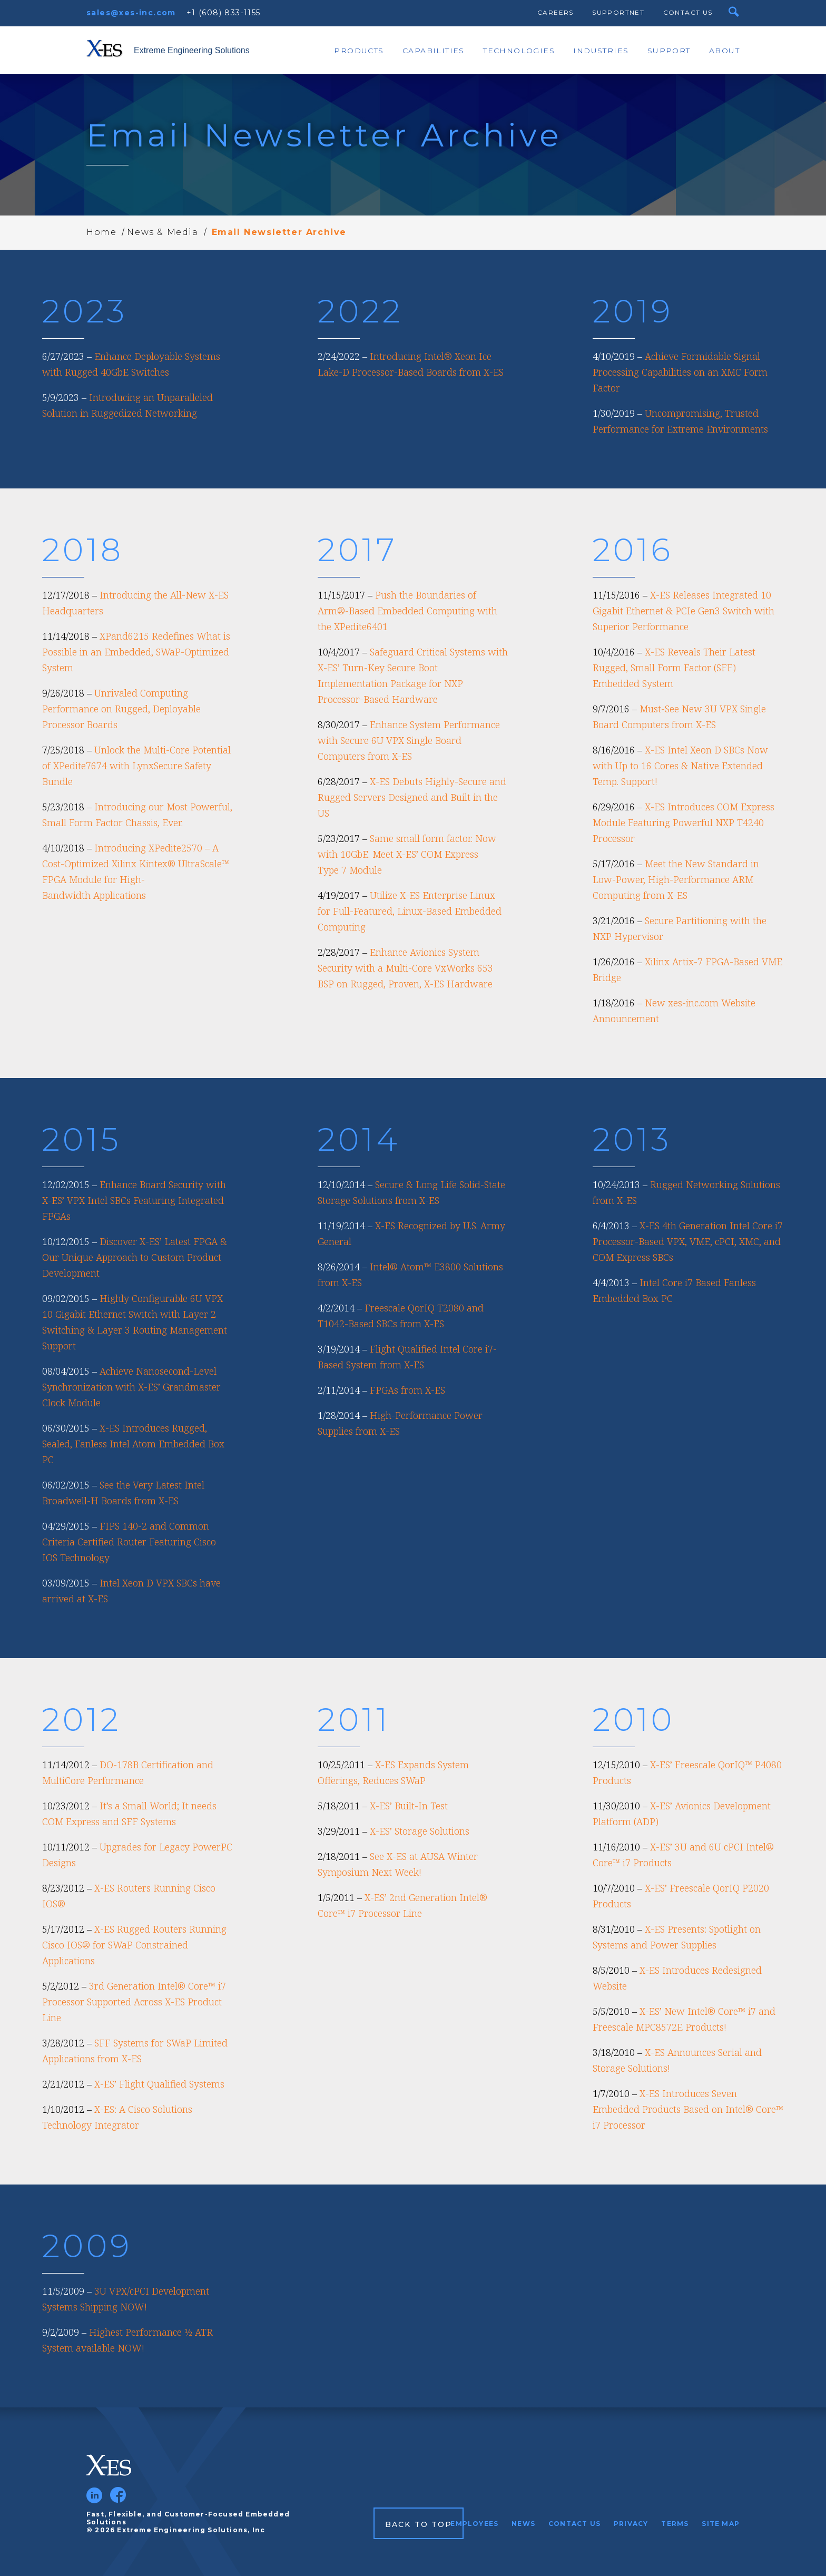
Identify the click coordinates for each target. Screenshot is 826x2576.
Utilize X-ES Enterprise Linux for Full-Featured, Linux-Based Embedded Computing (410, 911)
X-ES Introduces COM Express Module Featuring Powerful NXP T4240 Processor (683, 822)
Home (101, 232)
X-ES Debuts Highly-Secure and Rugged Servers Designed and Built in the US (412, 797)
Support (669, 50)
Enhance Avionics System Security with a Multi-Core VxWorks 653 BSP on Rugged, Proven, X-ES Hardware (405, 968)
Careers (555, 12)
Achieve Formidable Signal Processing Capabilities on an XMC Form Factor (680, 372)
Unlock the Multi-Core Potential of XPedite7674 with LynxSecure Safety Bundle (136, 765)
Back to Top (418, 2524)
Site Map (721, 2524)
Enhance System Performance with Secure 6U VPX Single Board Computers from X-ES (409, 740)
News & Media (162, 232)
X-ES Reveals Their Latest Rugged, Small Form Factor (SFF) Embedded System (674, 667)
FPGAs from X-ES (407, 1390)
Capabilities (433, 50)
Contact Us (688, 12)
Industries (600, 50)
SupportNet (618, 12)
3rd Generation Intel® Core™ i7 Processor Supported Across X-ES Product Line (134, 2002)
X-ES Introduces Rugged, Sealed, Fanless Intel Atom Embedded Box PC (133, 1444)
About (724, 50)
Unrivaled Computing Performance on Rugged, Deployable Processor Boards (121, 709)
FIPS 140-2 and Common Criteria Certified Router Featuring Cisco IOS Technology (129, 1542)
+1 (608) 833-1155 (223, 12)
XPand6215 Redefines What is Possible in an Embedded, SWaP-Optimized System (136, 652)
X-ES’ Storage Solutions (419, 1831)
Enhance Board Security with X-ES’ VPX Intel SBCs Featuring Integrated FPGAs (134, 1200)
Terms (675, 2524)
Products (359, 50)
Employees (474, 2524)
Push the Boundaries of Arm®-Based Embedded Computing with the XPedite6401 (407, 611)
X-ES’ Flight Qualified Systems (159, 2084)
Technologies (519, 50)
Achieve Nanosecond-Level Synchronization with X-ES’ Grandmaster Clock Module (131, 1387)
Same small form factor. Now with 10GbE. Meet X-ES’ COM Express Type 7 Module (407, 854)
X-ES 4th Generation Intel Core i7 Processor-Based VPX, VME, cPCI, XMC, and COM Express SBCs (688, 1241)
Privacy (631, 2524)
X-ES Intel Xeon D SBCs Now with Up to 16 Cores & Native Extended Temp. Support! (680, 765)
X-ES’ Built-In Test (409, 1805)
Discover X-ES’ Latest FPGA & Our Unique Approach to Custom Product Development (134, 1257)
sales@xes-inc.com (131, 12)
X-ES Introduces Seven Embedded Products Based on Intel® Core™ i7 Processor (688, 2109)
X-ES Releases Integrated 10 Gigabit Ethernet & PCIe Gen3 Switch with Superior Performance (683, 611)
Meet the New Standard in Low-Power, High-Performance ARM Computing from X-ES (676, 879)
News (523, 2524)
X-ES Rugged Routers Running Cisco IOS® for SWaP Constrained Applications (134, 1945)
